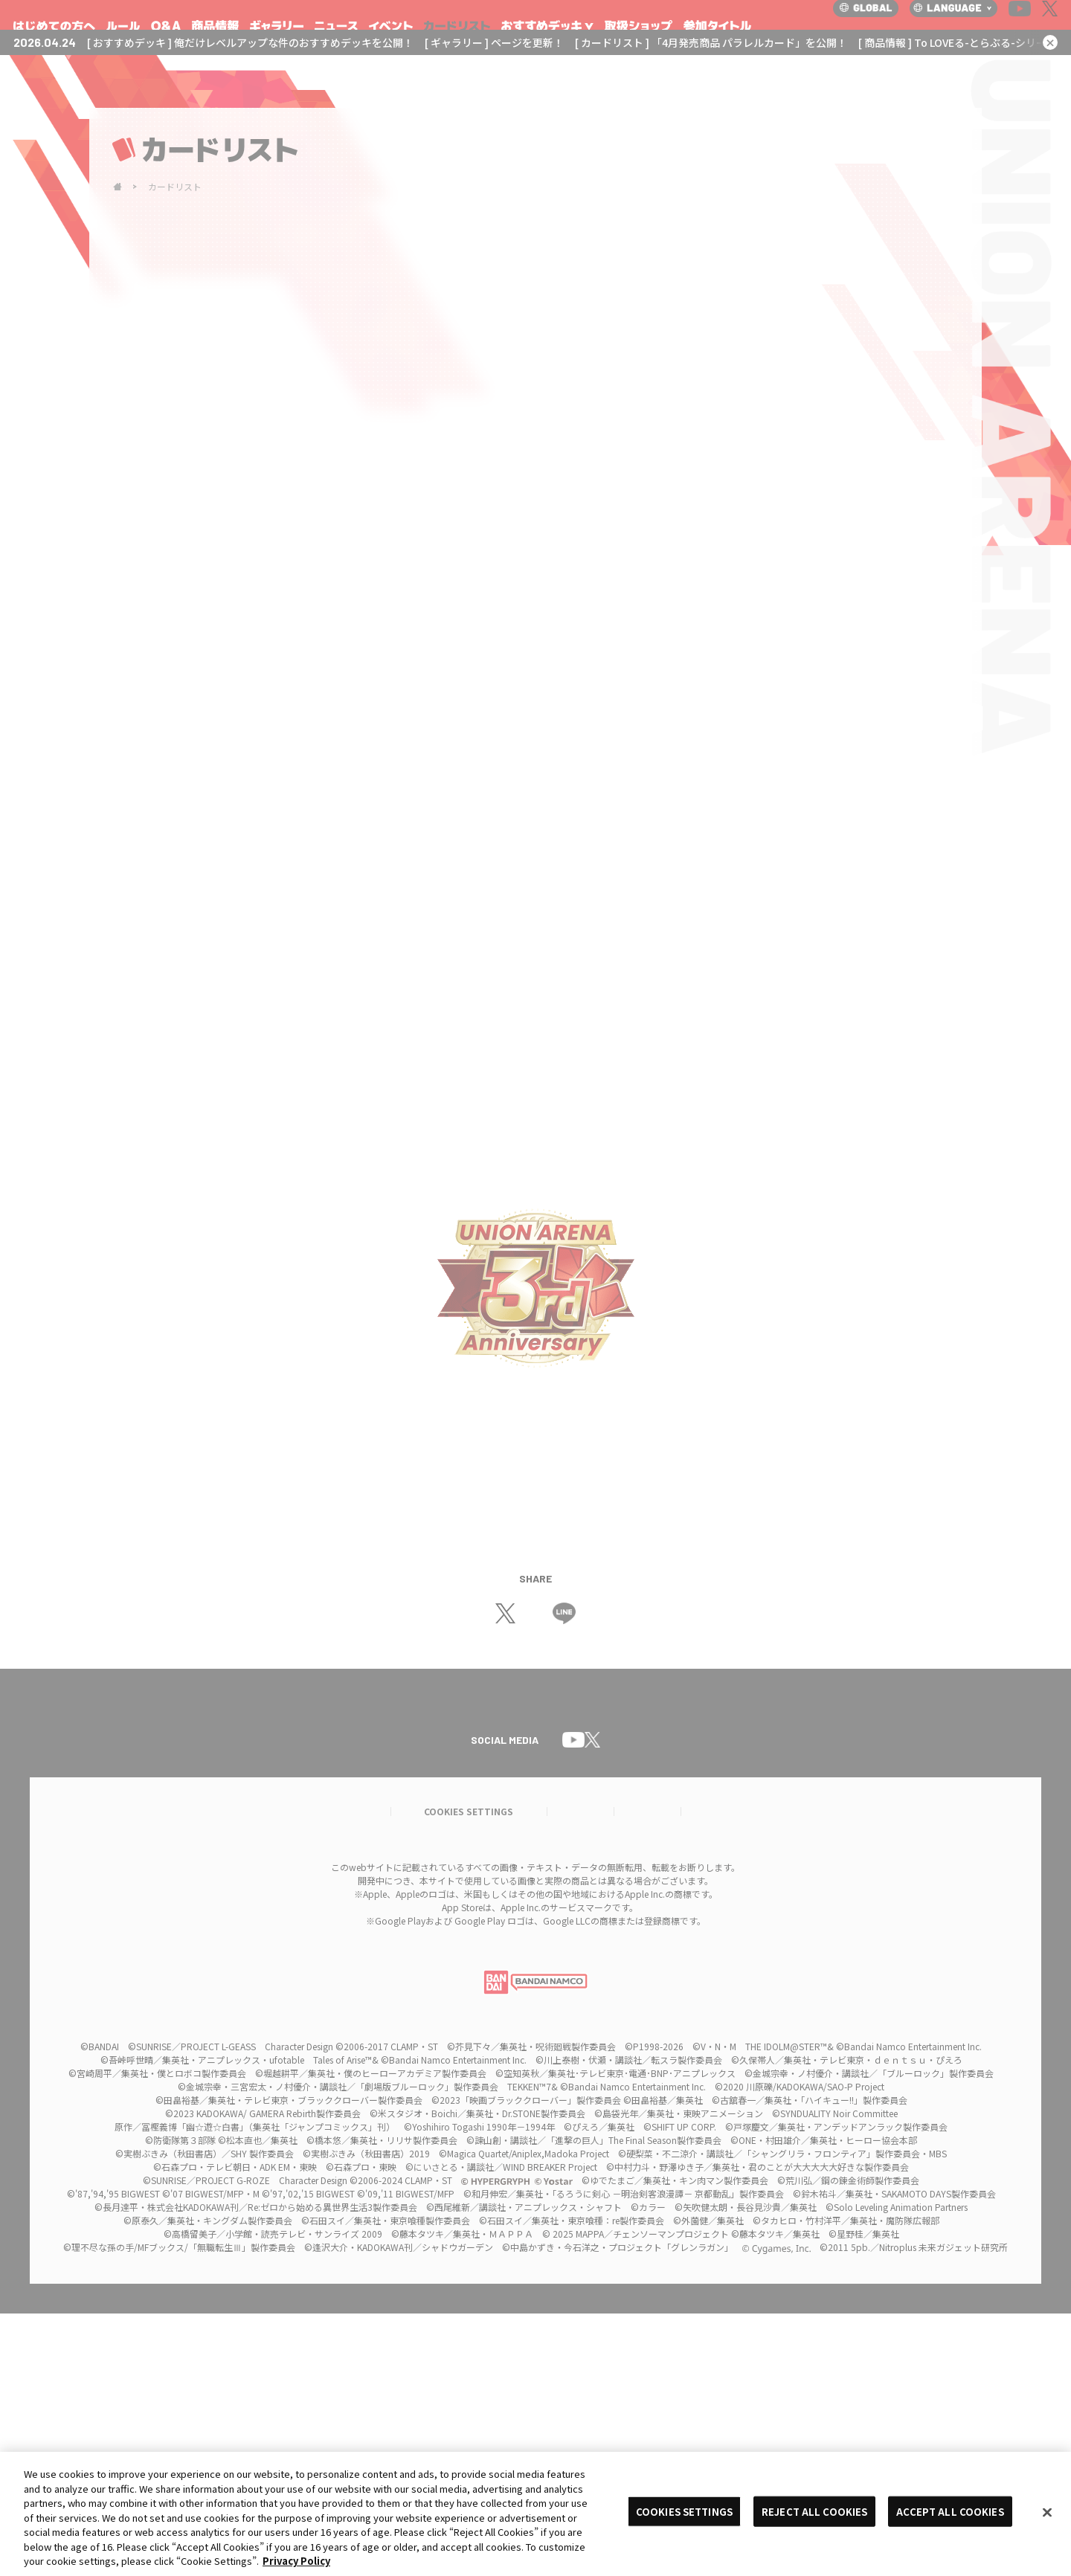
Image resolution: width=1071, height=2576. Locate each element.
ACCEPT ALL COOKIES (949, 2511)
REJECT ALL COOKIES (814, 2511)
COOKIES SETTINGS (684, 2511)
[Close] (1047, 2512)
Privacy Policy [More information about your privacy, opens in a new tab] (296, 2561)
